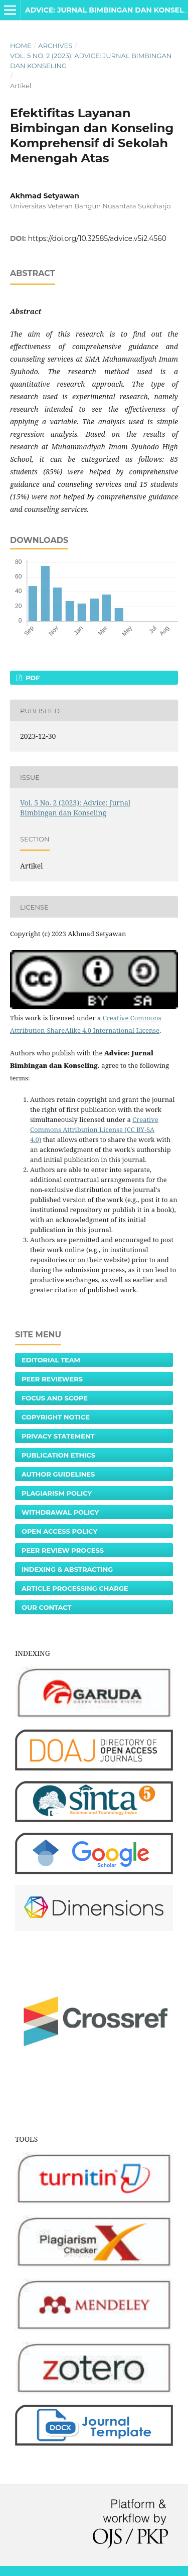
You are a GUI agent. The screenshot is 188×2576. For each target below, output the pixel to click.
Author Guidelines (58, 1474)
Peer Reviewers (52, 1379)
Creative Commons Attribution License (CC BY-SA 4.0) (94, 1129)
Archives (55, 46)
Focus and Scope (55, 1398)
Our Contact (47, 1607)
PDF (32, 678)
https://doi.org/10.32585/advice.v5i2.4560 (97, 238)
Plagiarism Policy (57, 1493)
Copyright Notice (56, 1417)
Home (21, 46)
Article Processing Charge (75, 1588)
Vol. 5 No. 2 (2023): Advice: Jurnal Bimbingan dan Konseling (90, 61)
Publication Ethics (58, 1455)
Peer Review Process (63, 1550)
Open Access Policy (59, 1531)
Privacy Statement (58, 1436)
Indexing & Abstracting (67, 1569)
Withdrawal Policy (60, 1512)
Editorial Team (51, 1360)
